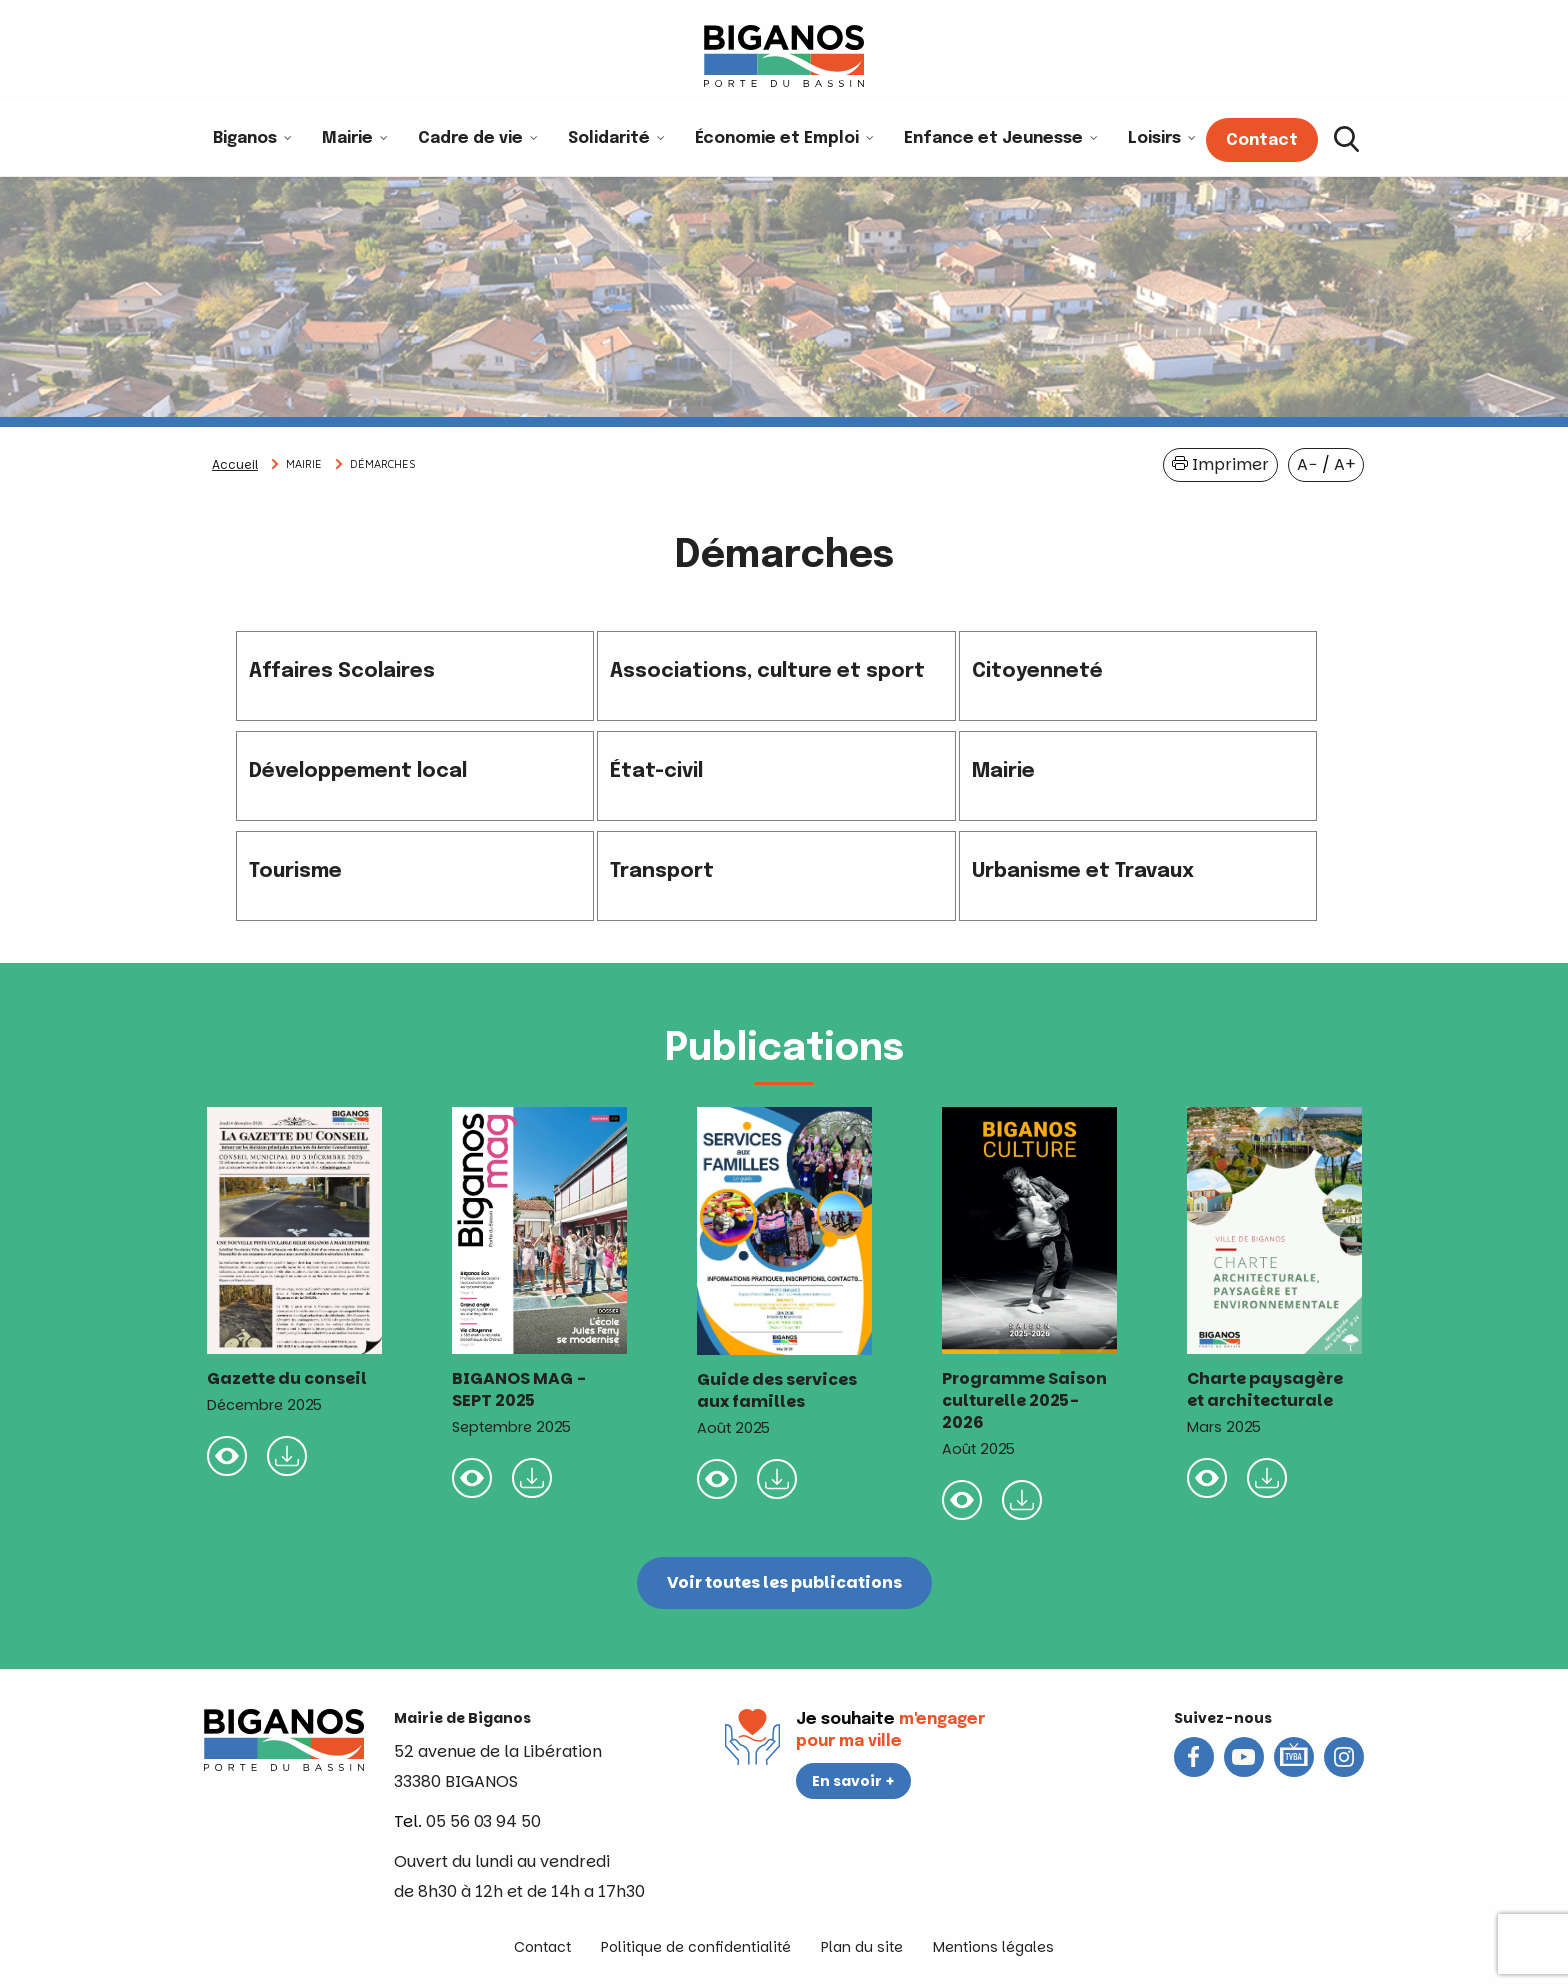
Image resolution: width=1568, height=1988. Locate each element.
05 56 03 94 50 (483, 1821)
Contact (542, 1947)
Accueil (235, 464)
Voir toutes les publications (784, 1582)
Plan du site (862, 1947)
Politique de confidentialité (696, 1947)
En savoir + (853, 1781)
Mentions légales (993, 1947)
